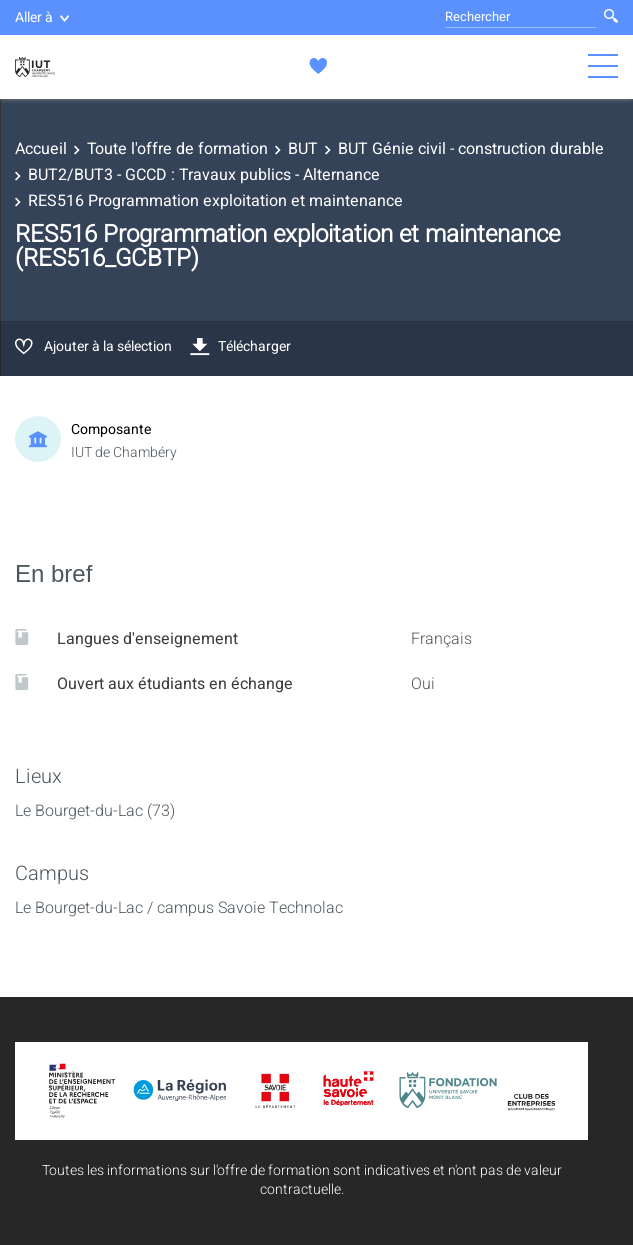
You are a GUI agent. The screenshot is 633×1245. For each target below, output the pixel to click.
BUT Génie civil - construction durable (471, 149)
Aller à (42, 17)
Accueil (41, 149)
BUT (303, 149)
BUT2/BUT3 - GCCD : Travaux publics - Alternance (204, 175)
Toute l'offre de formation (177, 149)
